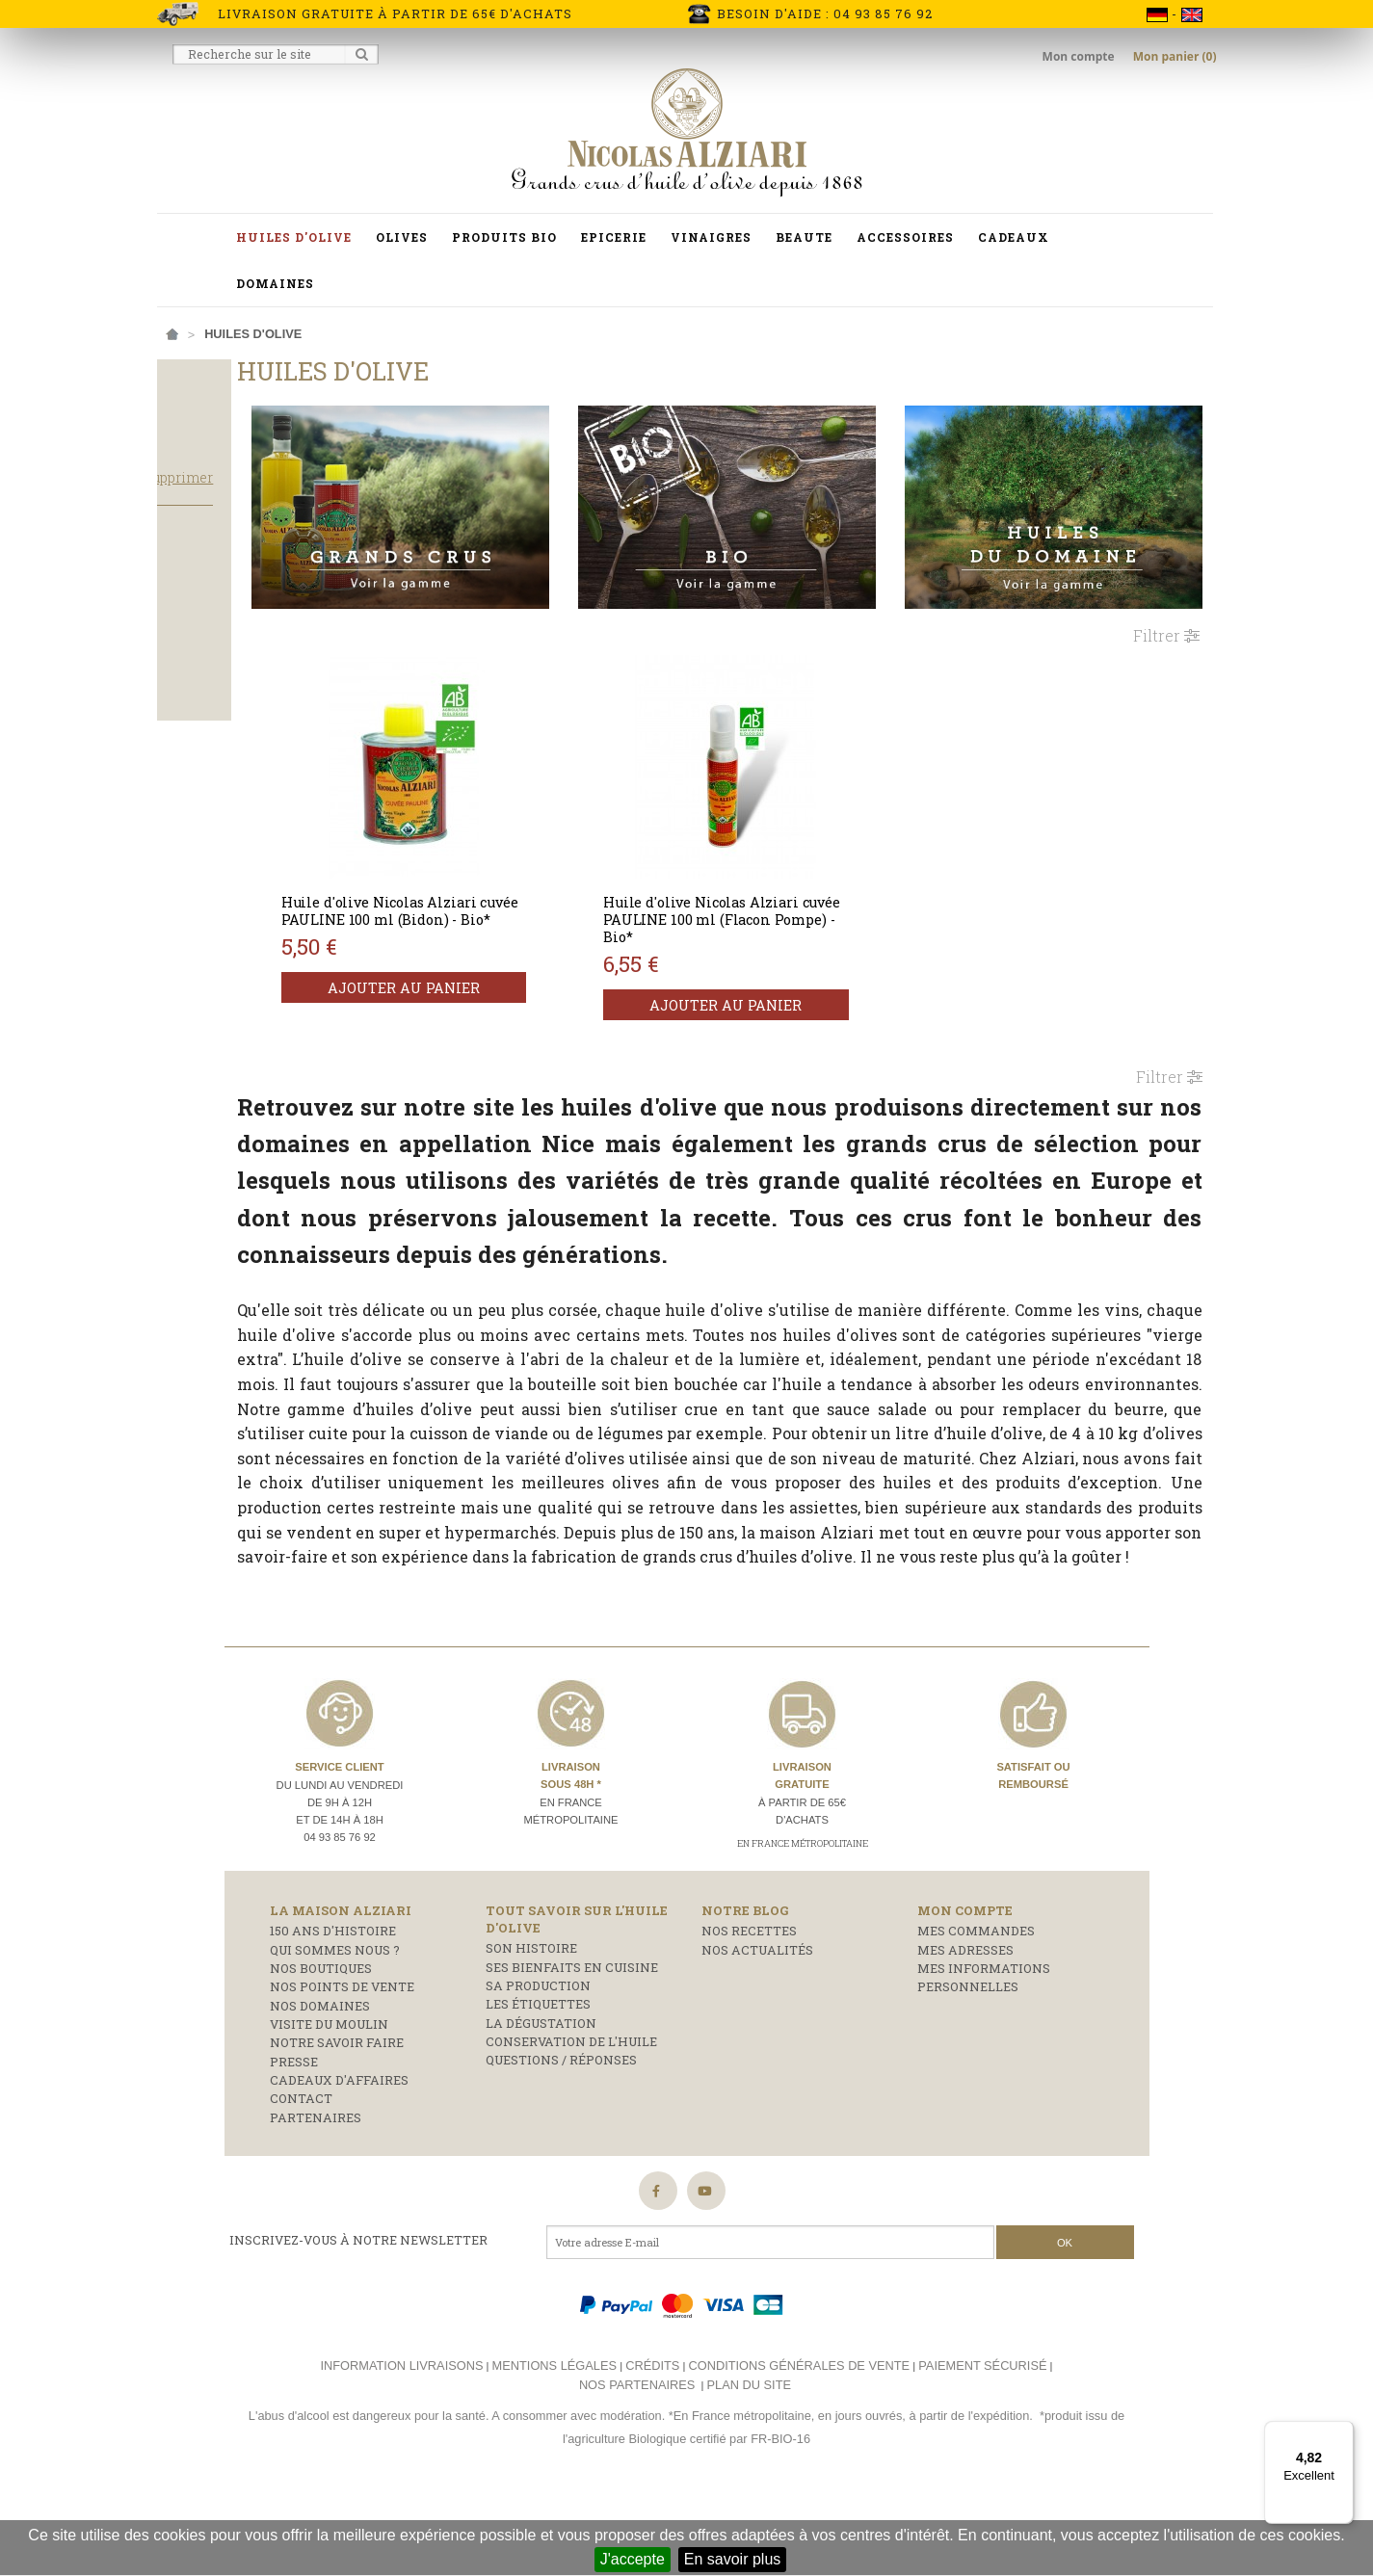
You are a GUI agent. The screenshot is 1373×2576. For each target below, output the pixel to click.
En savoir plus (732, 2559)
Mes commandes (976, 2008)
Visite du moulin (329, 2101)
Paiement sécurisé (982, 2442)
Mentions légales (554, 2442)
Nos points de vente (342, 2064)
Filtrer (1166, 601)
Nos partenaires (637, 2462)
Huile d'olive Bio (226, 662)
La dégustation (541, 2100)
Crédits (652, 2442)
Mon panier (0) (1175, 56)
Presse (294, 2138)
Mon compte (1080, 56)
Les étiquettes (538, 2082)
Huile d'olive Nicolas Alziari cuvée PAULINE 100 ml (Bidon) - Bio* (522, 885)
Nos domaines (320, 2082)
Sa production (538, 2062)
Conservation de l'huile (571, 2118)
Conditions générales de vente (799, 2442)
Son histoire (531, 2026)
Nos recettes (749, 2008)
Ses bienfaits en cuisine (572, 2044)
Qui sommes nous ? (335, 2027)
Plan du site (749, 2462)
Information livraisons (401, 2442)
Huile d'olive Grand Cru (252, 689)
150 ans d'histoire (333, 2008)
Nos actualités (757, 2027)
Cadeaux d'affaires (339, 2157)
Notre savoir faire (337, 2120)
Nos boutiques (321, 2045)
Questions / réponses (561, 2137)
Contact (301, 2176)
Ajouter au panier (527, 971)
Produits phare (223, 637)
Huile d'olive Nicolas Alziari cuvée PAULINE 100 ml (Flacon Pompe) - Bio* (794, 885)
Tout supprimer (302, 515)
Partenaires (315, 2194)
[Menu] (1342, 2432)
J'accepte (632, 2559)
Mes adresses (965, 2027)
